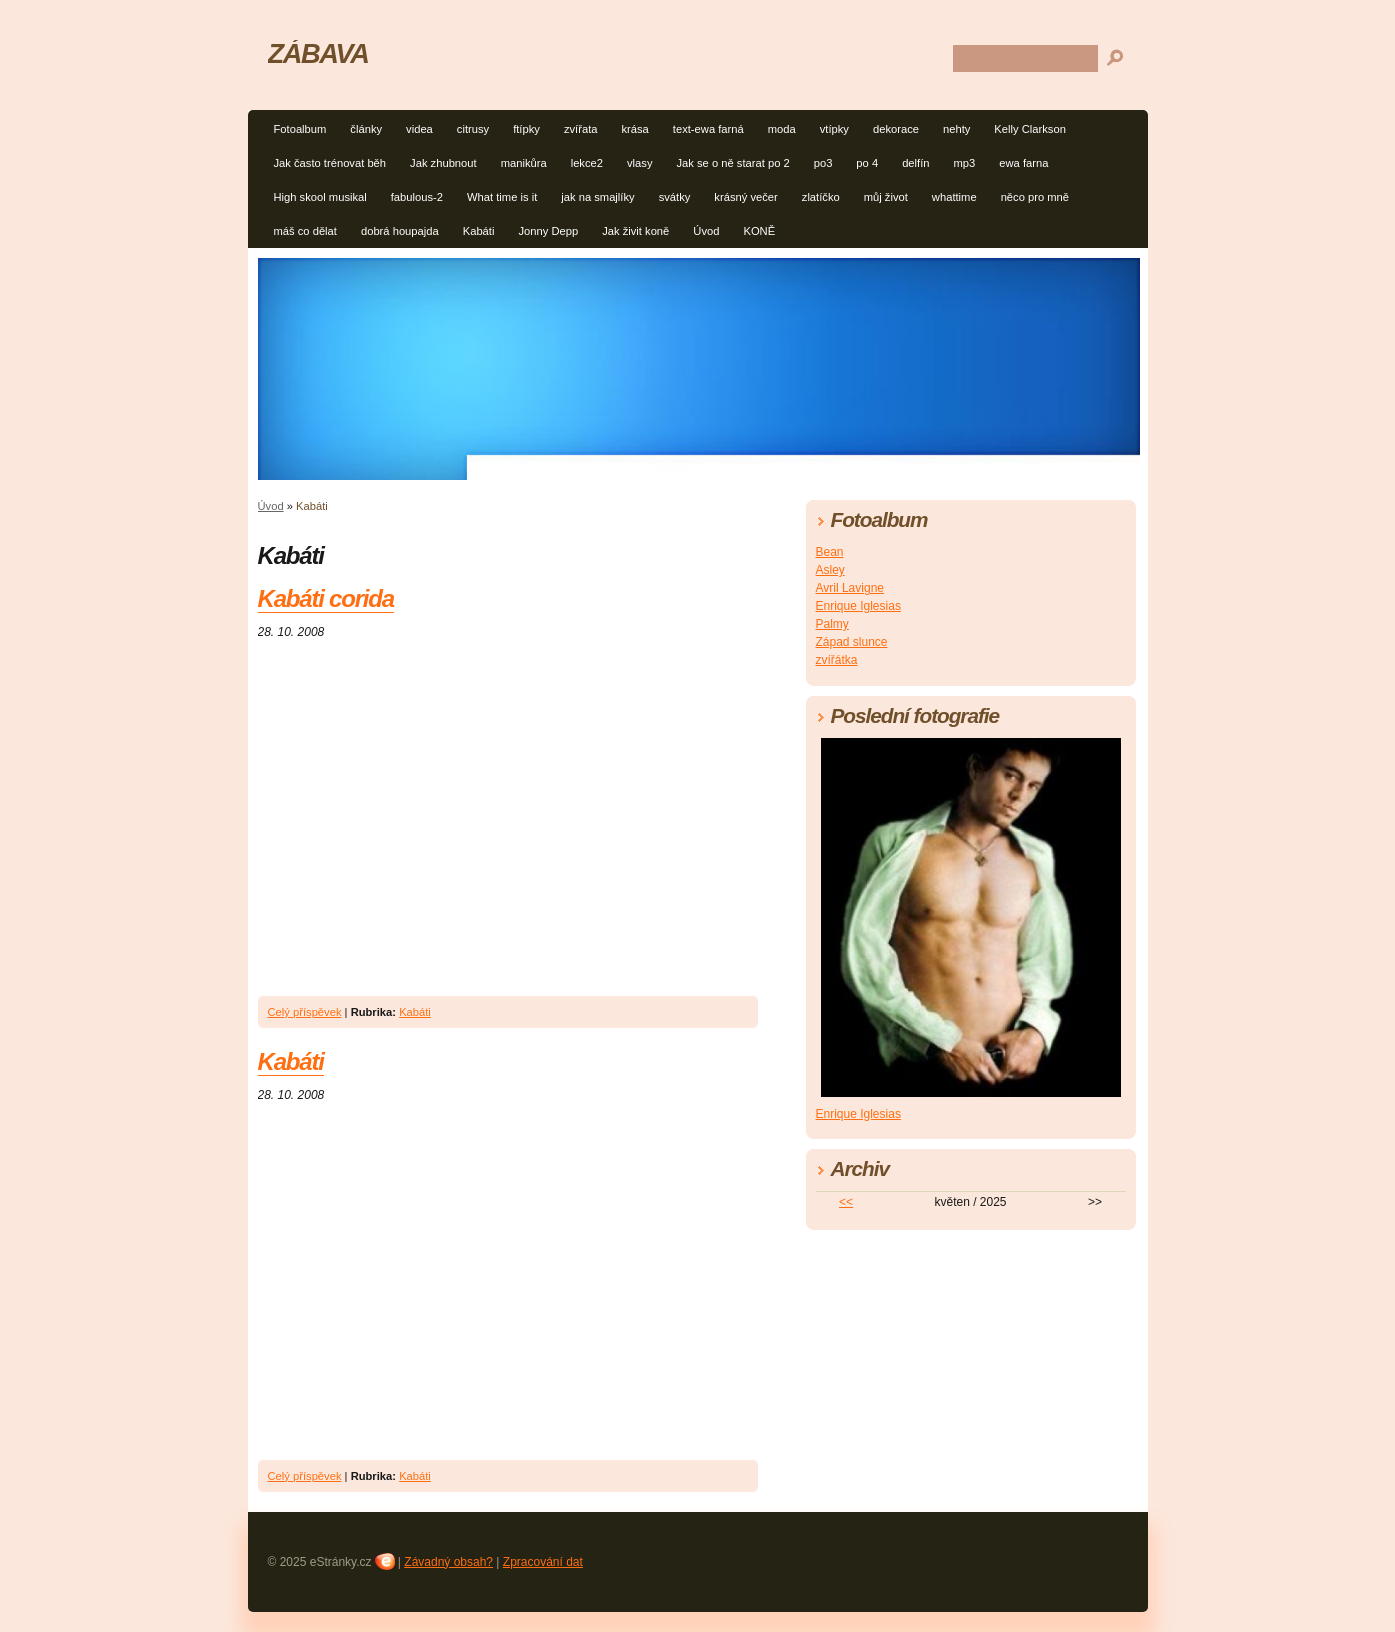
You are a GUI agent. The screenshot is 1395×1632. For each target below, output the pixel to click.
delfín (915, 163)
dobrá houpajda (400, 231)
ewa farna (1023, 163)
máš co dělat (305, 231)
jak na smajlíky (597, 197)
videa (419, 129)
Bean (830, 552)
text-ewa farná (708, 129)
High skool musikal (320, 197)
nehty (956, 129)
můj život (886, 197)
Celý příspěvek (305, 1012)
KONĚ (759, 231)
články (366, 129)
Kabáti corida (326, 598)
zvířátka (837, 660)
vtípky (834, 129)
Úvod (706, 231)
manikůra (524, 163)
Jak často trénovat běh (330, 163)
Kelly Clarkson (1030, 129)
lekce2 (587, 163)
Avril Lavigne (850, 588)
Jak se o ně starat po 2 (733, 163)
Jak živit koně (635, 231)
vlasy (640, 163)
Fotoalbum (300, 129)
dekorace (896, 129)
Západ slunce (852, 642)
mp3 (965, 163)
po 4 (867, 163)
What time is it (502, 197)
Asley (830, 570)
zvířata (581, 129)
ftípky (526, 129)
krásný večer (745, 197)
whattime (954, 197)
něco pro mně (1035, 197)
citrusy (473, 129)
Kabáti (479, 231)
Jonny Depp (548, 231)
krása (634, 129)
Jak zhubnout (443, 163)
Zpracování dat (543, 1562)
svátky (675, 197)
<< (846, 1202)
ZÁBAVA (318, 53)
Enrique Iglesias (858, 606)
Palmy (832, 624)
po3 (823, 163)
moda (782, 129)
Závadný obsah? (448, 1562)
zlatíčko (821, 197)
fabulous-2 (417, 197)
